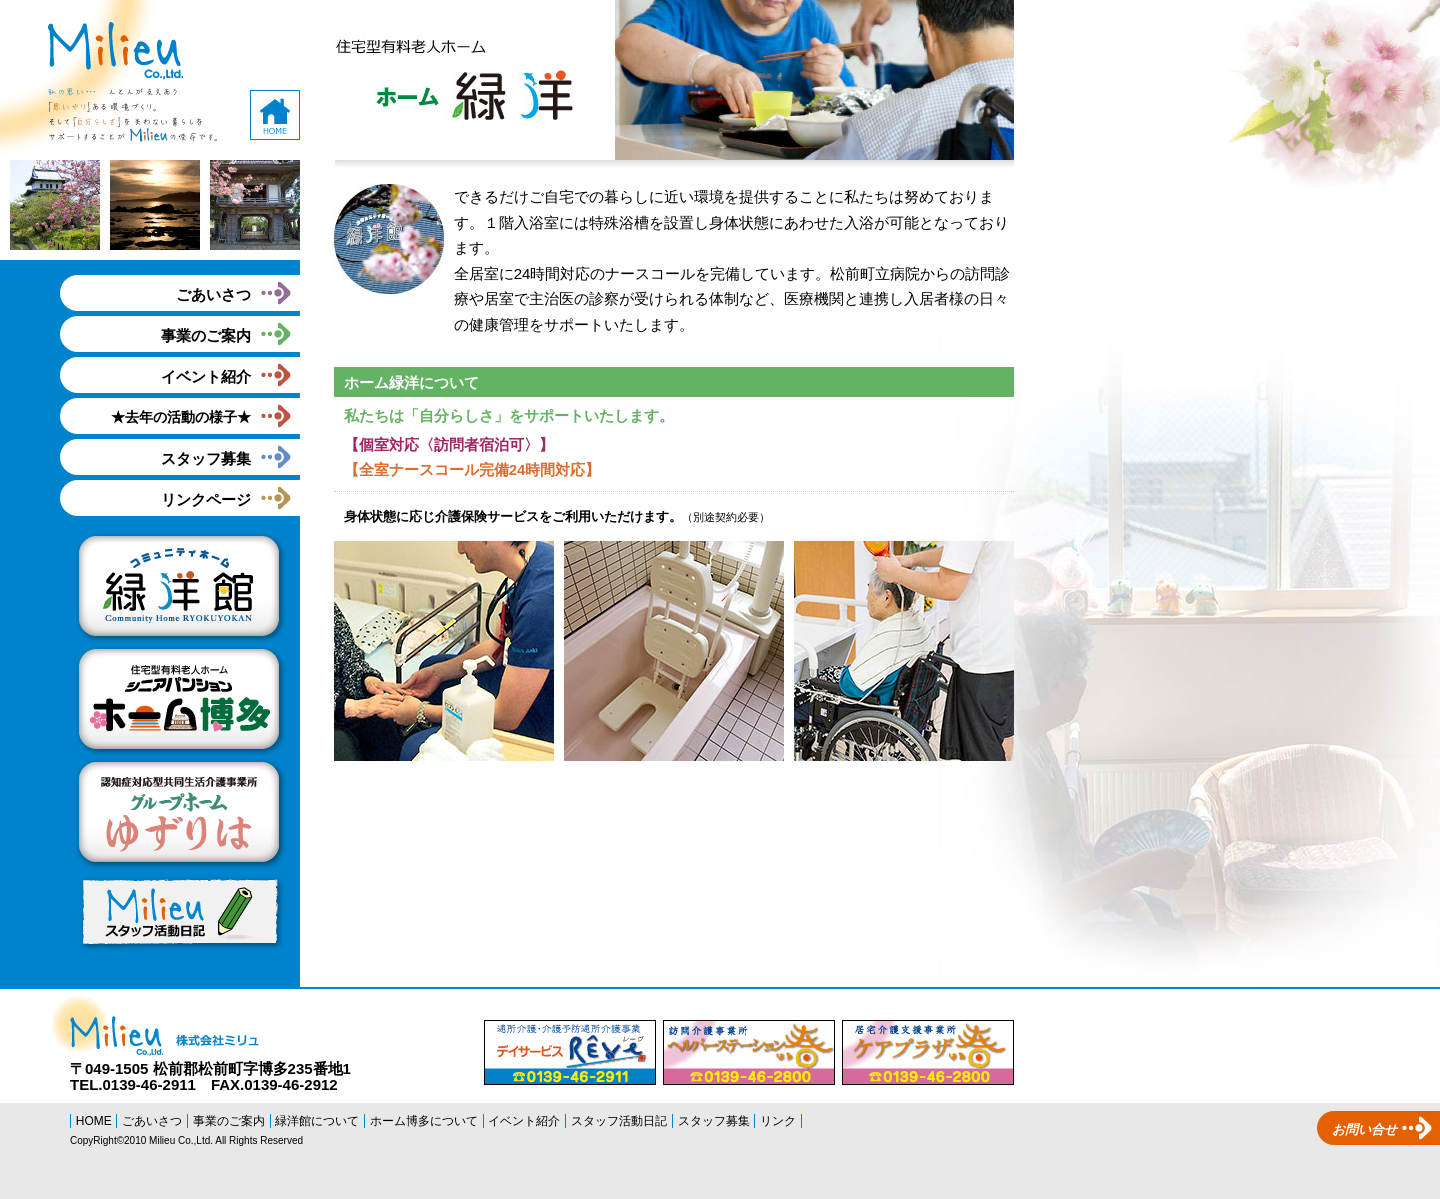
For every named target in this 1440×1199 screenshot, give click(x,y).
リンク (778, 1121)
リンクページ (206, 499)
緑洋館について (317, 1121)
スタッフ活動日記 (619, 1121)
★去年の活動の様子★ (181, 417)
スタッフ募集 (206, 458)
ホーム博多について (424, 1121)
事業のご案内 (206, 335)
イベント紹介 (206, 376)
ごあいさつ (213, 294)
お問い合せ (1364, 1129)
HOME (94, 1121)
